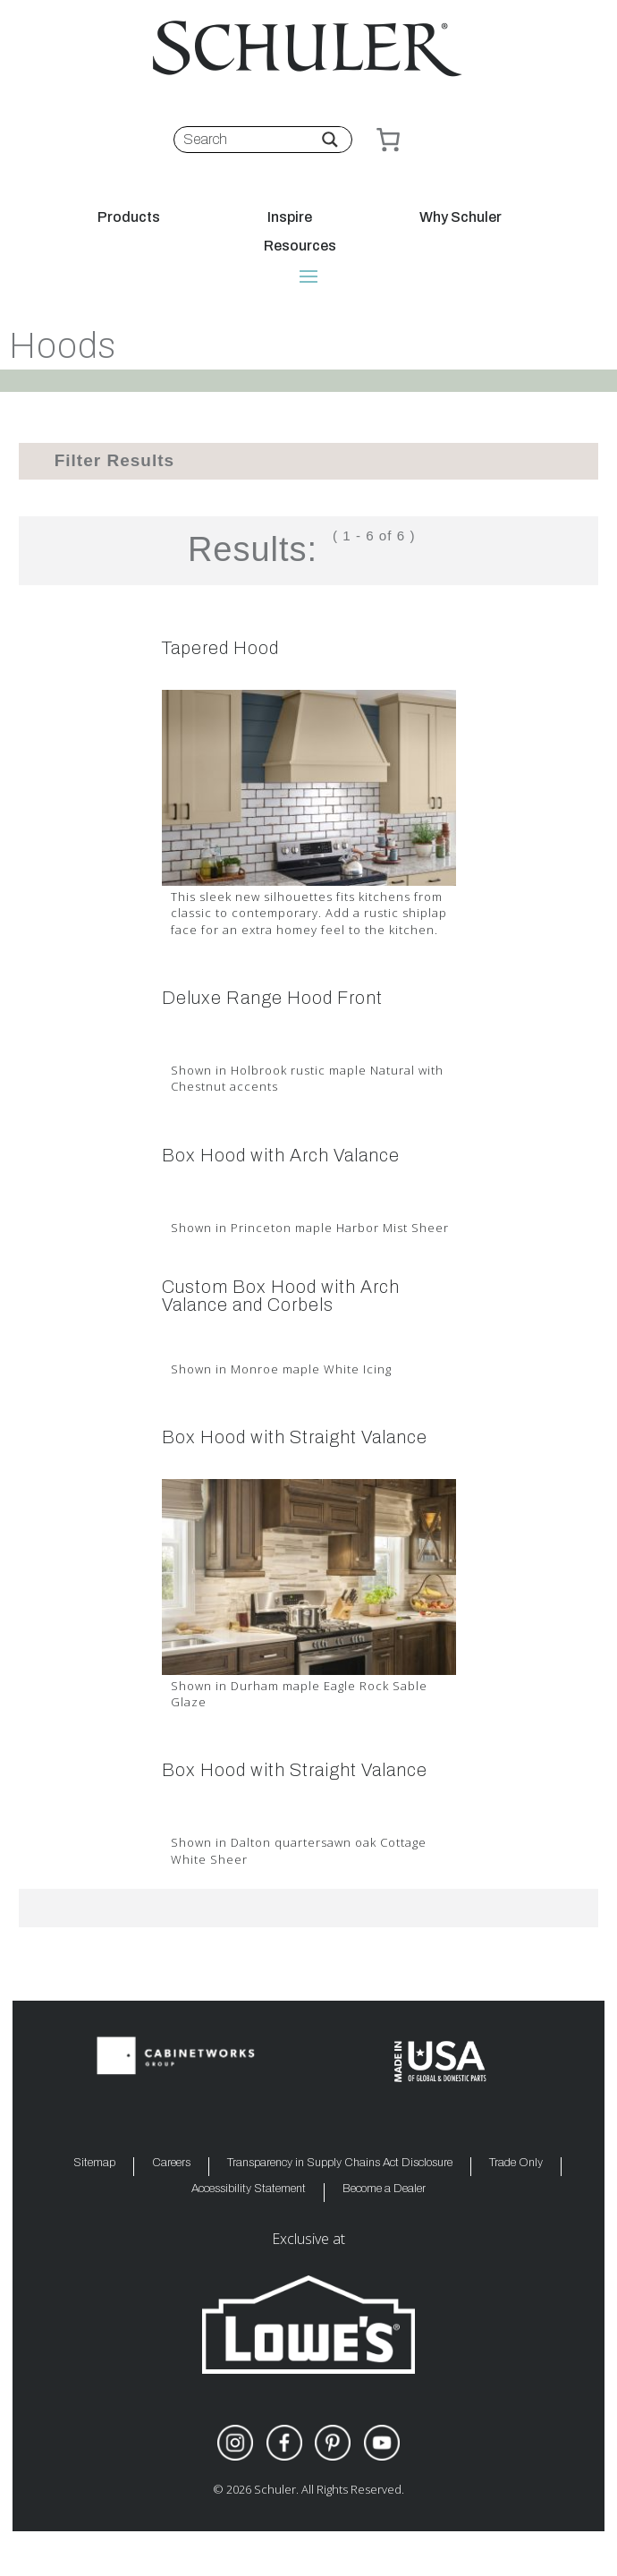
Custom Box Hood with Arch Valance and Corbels (281, 1295)
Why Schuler (460, 217)
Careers (171, 2163)
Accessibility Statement (248, 2189)
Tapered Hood (220, 648)
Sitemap (94, 2163)
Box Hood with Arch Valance (281, 1155)
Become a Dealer (384, 2189)
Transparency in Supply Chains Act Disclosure (339, 2163)
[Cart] (388, 140)
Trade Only (516, 2163)
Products (128, 217)
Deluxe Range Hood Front (272, 997)
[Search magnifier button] (329, 139)
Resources (300, 246)
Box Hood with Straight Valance (294, 1437)
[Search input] (250, 139)
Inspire (289, 217)
